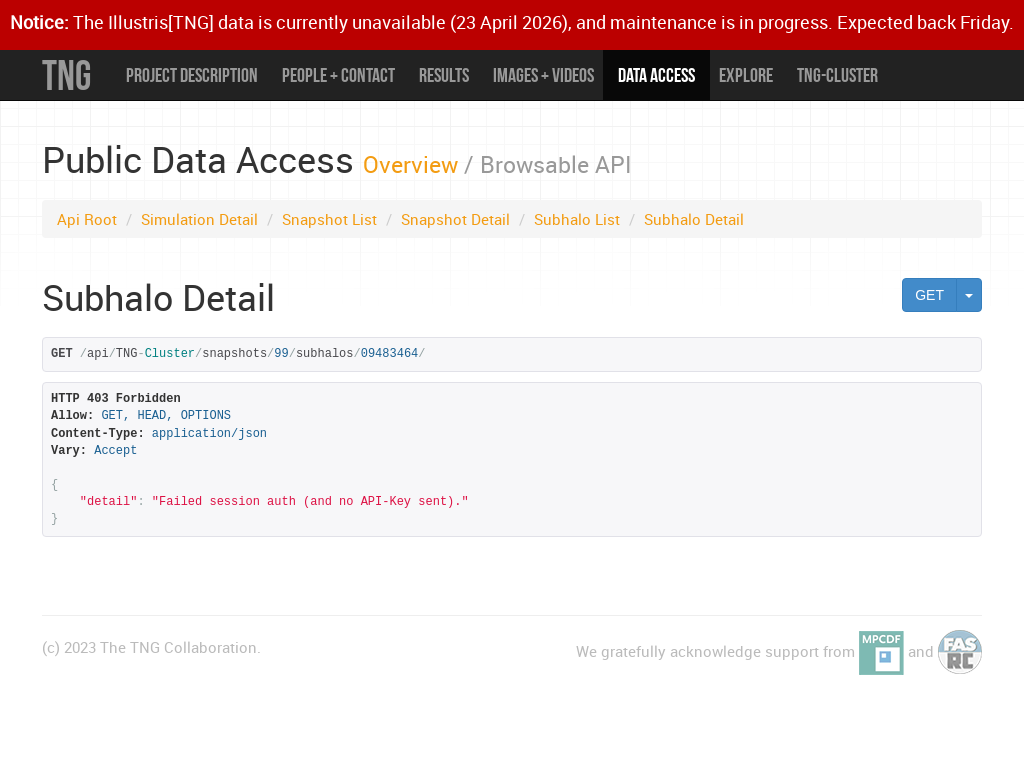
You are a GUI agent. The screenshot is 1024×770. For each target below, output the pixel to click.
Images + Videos (543, 75)
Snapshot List (329, 219)
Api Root (87, 219)
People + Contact (338, 75)
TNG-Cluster (837, 75)
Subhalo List (577, 219)
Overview (410, 164)
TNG (66, 75)
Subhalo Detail (694, 219)
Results (444, 75)
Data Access (656, 75)
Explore (746, 75)
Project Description (192, 75)
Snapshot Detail (455, 219)
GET (929, 295)
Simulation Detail (199, 219)
